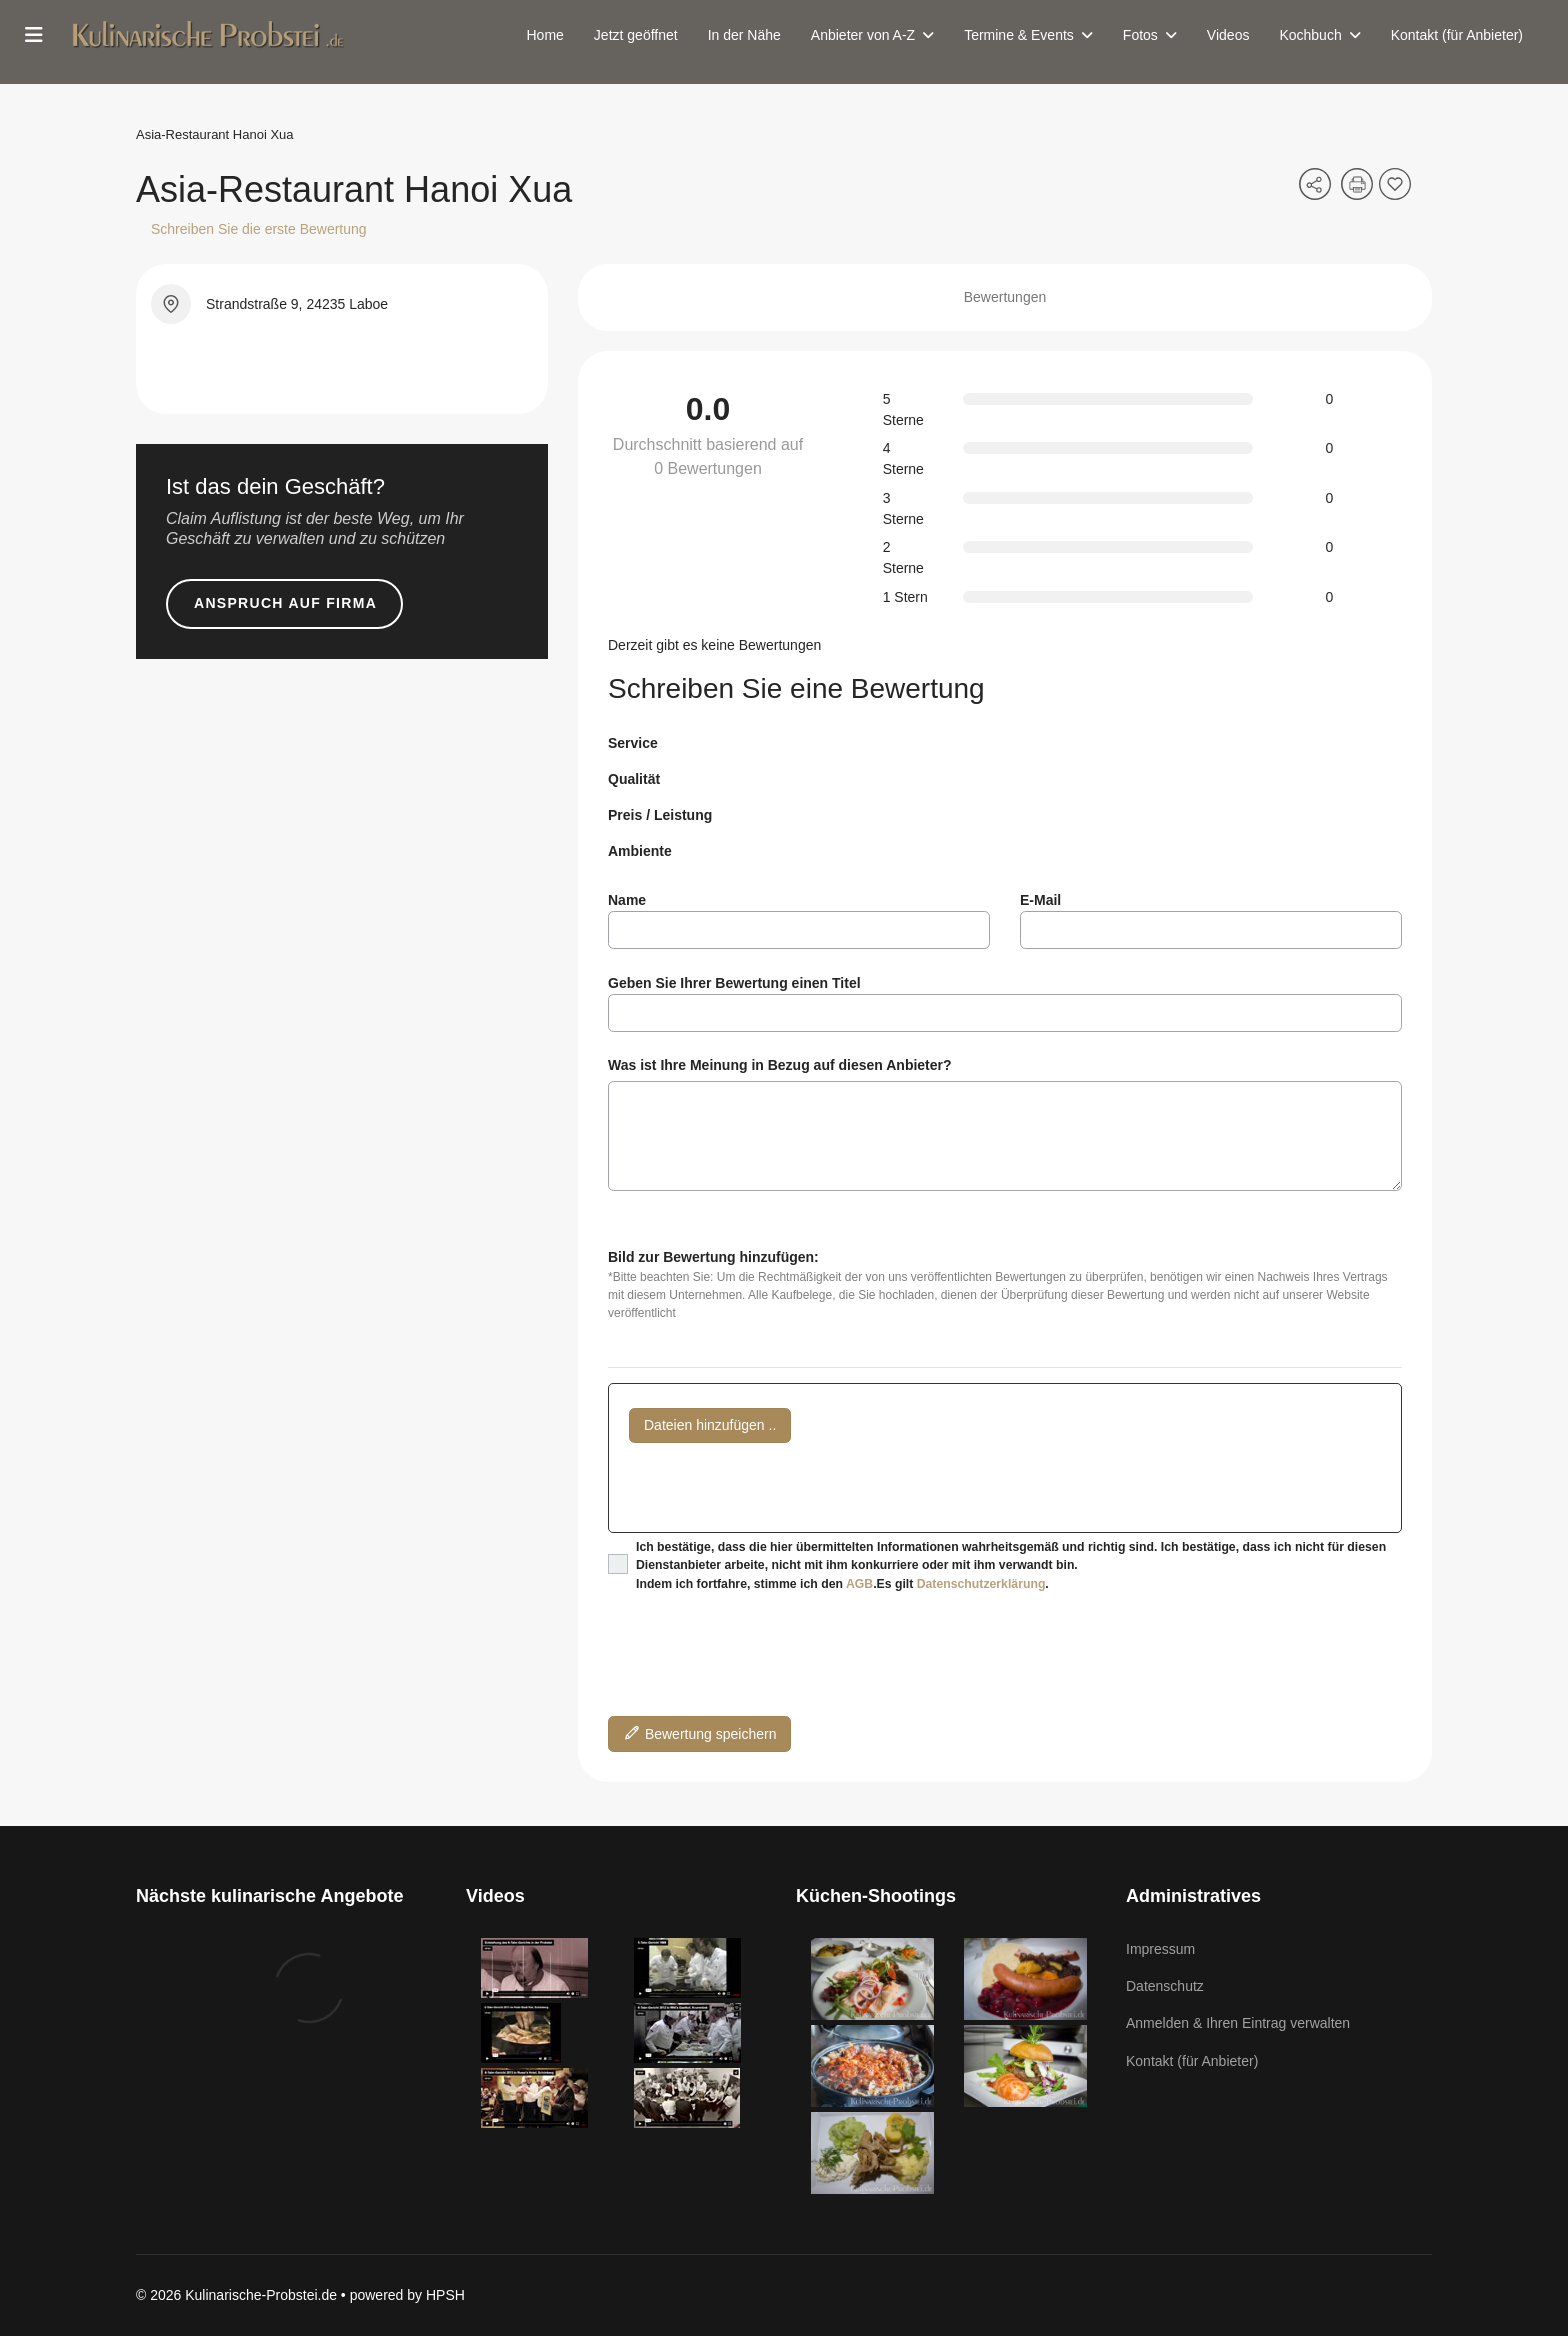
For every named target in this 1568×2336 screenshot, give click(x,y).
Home (545, 35)
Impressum (1160, 1949)
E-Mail (1040, 900)
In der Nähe (744, 35)
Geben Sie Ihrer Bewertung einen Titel (734, 983)
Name (627, 900)
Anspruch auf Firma (285, 603)
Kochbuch (1310, 35)
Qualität (634, 779)
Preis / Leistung (660, 815)
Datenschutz (1165, 1986)
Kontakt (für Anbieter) (1457, 35)
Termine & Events (1019, 35)
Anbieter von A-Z (863, 35)
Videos (1228, 35)
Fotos (1140, 35)
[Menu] (34, 35)
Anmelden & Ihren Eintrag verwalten (1238, 2023)
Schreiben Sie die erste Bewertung (259, 229)
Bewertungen (1005, 297)
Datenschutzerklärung (981, 1584)
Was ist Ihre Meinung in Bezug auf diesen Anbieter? (780, 1065)
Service (633, 743)
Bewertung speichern (699, 1732)
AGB (859, 1584)
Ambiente (640, 851)
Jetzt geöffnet (636, 35)
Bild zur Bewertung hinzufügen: (713, 1257)
